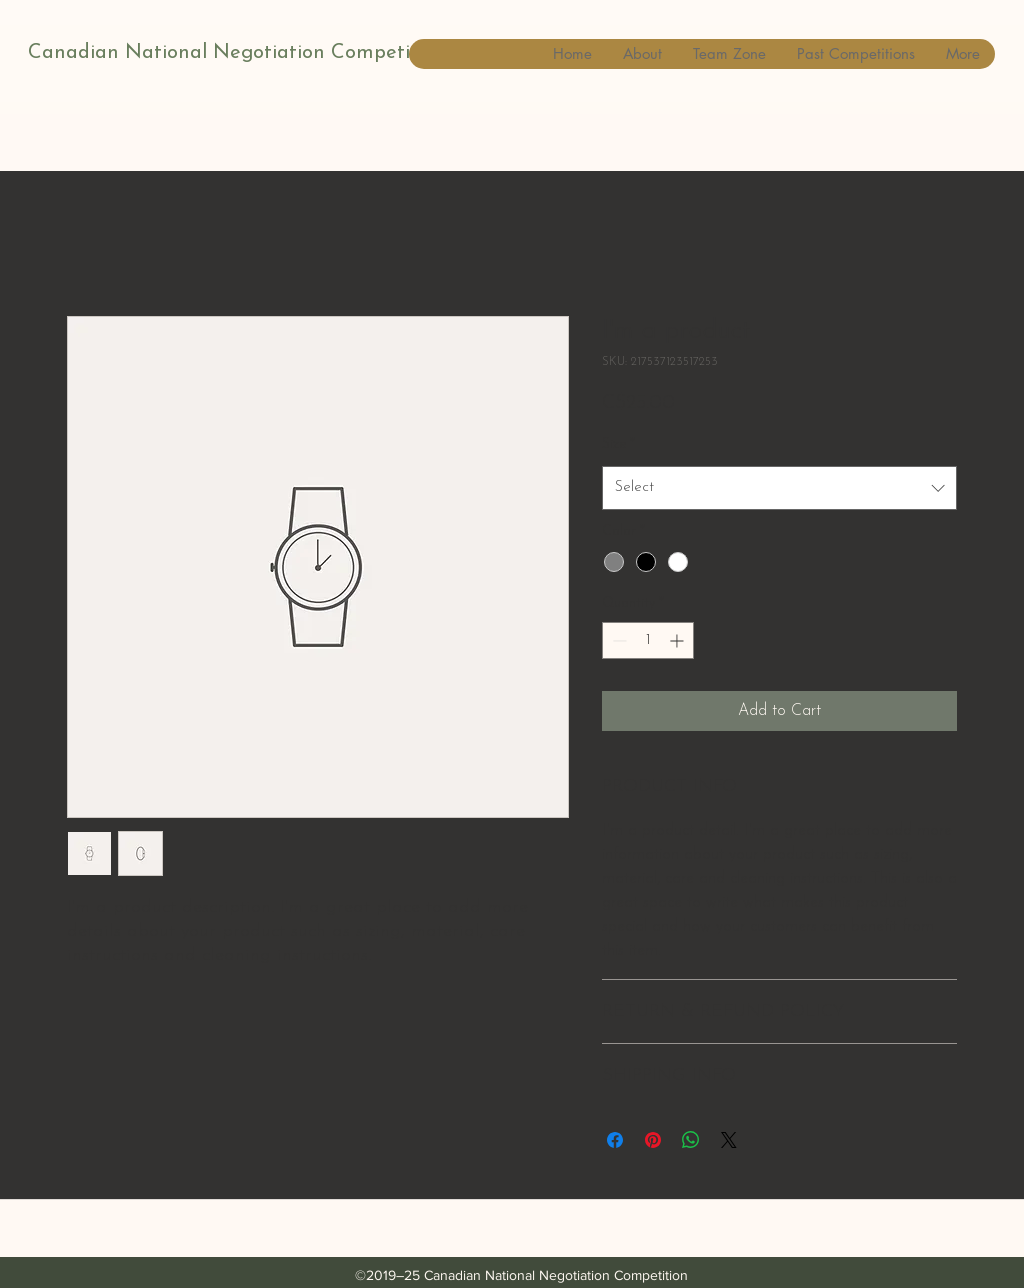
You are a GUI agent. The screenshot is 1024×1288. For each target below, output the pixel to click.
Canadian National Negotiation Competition (237, 53)
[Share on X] (729, 1140)
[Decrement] (617, 640)
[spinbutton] (648, 640)
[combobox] (779, 488)
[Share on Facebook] (615, 1140)
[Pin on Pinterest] (653, 1140)
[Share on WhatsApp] (691, 1140)
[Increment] (678, 640)
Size (618, 444)
